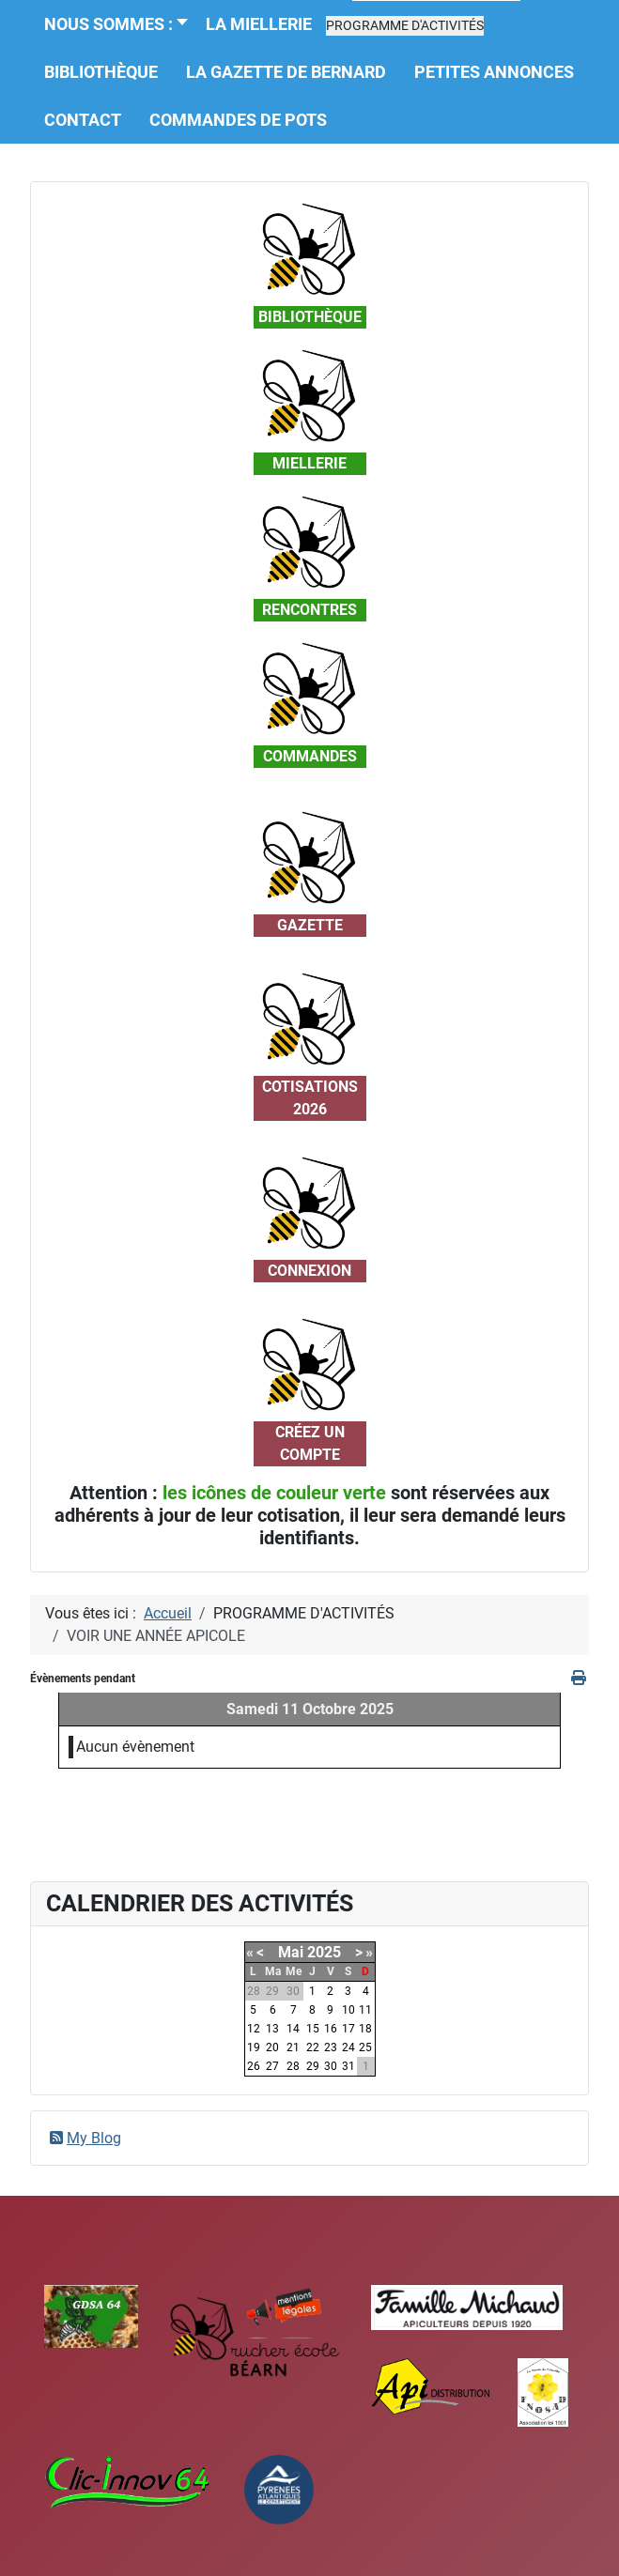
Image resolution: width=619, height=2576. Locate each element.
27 (272, 2066)
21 (293, 2047)
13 (272, 2028)
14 (293, 2028)
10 (348, 2009)
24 (348, 2047)
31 (348, 2066)
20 (272, 2047)
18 (365, 2028)
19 (253, 2047)
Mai (290, 1952)
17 (348, 2028)
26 (253, 2066)
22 (312, 2047)
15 (312, 2028)
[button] (405, 25)
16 (330, 2028)
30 (330, 2066)
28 (293, 2066)
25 (365, 2047)
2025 (324, 1952)
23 (330, 2047)
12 (253, 2028)
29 (312, 2066)
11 (365, 2009)
